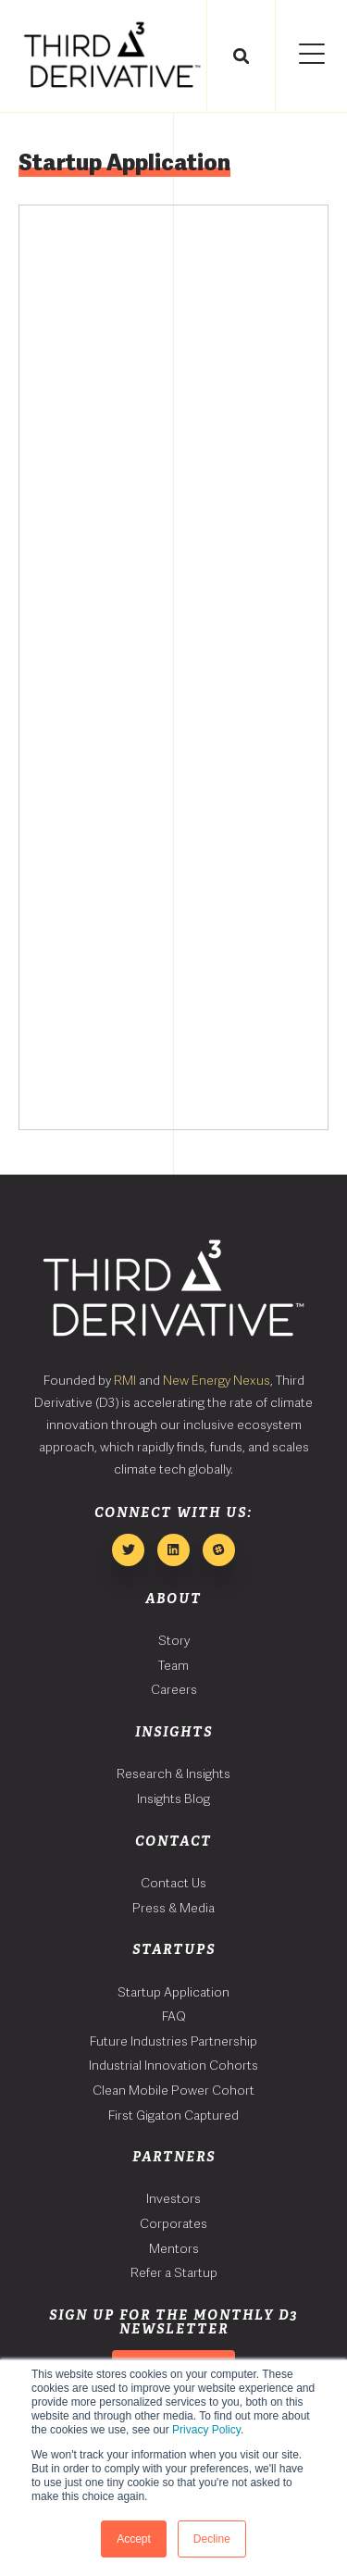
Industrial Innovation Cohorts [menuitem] (173, 2065)
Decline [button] (211, 2538)
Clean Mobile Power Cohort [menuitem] (173, 2090)
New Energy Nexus (216, 1380)
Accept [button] (134, 2538)
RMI (125, 1380)
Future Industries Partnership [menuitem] (173, 2041)
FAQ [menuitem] (174, 2016)
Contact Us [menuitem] (173, 1882)
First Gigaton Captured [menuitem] (173, 2115)
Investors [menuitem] (173, 2198)
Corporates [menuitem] (173, 2223)
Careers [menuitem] (174, 1689)
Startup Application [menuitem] (173, 1992)
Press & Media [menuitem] (173, 1907)
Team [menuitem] (173, 1665)
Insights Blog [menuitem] (173, 1798)
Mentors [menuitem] (174, 2248)
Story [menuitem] (174, 1640)
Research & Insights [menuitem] (173, 1773)
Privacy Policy (206, 2429)
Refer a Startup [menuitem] (173, 2272)
